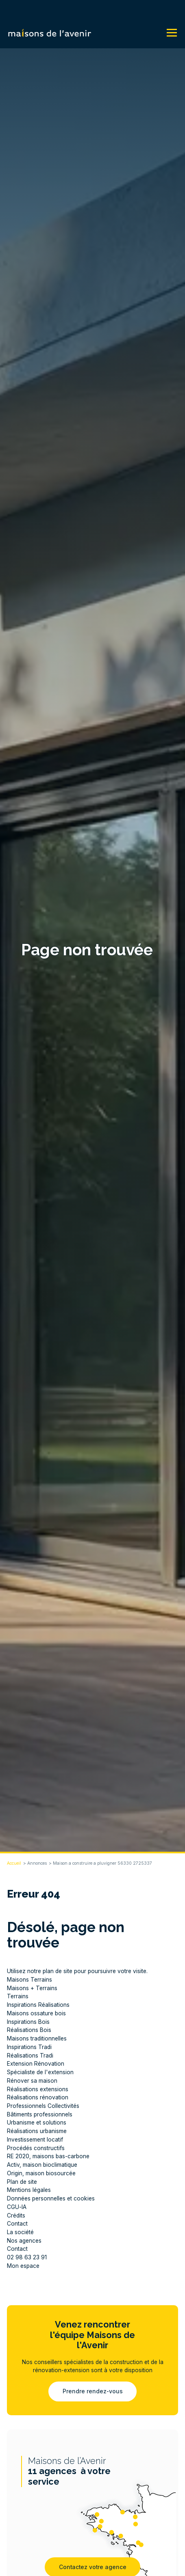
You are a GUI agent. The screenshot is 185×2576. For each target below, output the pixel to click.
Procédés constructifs (36, 2148)
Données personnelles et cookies (51, 2198)
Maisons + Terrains (32, 1988)
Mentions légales (29, 2190)
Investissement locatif (35, 2139)
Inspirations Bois (28, 2022)
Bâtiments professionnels (39, 2114)
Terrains (17, 1996)
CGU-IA (16, 2207)
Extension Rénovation (35, 2063)
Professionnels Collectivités (43, 2106)
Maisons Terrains (29, 1979)
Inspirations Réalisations (38, 2005)
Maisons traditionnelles (37, 2038)
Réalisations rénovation (37, 2097)
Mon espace (23, 2266)
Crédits (16, 2215)
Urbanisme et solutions (36, 2122)
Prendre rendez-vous (93, 2391)
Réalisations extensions (37, 2089)
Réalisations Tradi (30, 2055)
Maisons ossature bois (36, 2013)
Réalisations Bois (29, 2030)
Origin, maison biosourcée (41, 2173)
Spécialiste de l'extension (40, 2072)
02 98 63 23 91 (27, 2257)
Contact (17, 2223)
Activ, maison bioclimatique (42, 2164)
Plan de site (22, 2182)
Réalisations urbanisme (37, 2131)
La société (20, 2232)
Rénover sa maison (32, 2080)
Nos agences (24, 2240)
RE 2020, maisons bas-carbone (48, 2156)
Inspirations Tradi (29, 2047)
